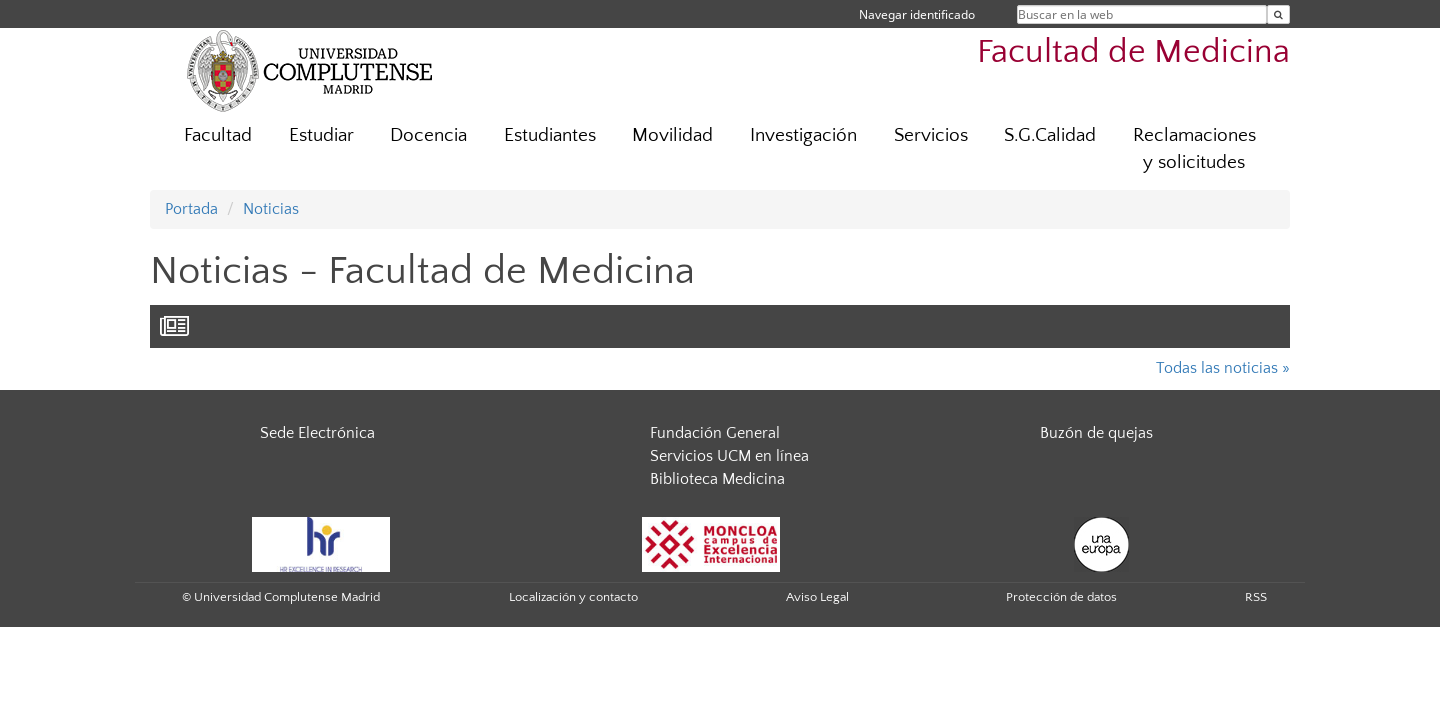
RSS (1256, 597)
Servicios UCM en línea (729, 456)
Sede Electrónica (317, 433)
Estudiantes (550, 135)
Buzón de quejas (1096, 433)
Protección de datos (1061, 597)
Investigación (803, 135)
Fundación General (715, 433)
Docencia (428, 135)
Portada (191, 209)
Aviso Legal (817, 597)
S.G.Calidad (1050, 135)
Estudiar (321, 135)
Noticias (271, 209)
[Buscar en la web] (1278, 14)
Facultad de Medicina (1133, 52)
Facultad (218, 135)
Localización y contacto (573, 597)
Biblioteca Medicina (717, 479)
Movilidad (672, 135)
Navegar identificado (917, 14)
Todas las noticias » (1223, 368)
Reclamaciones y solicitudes (1194, 149)
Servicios (931, 135)
